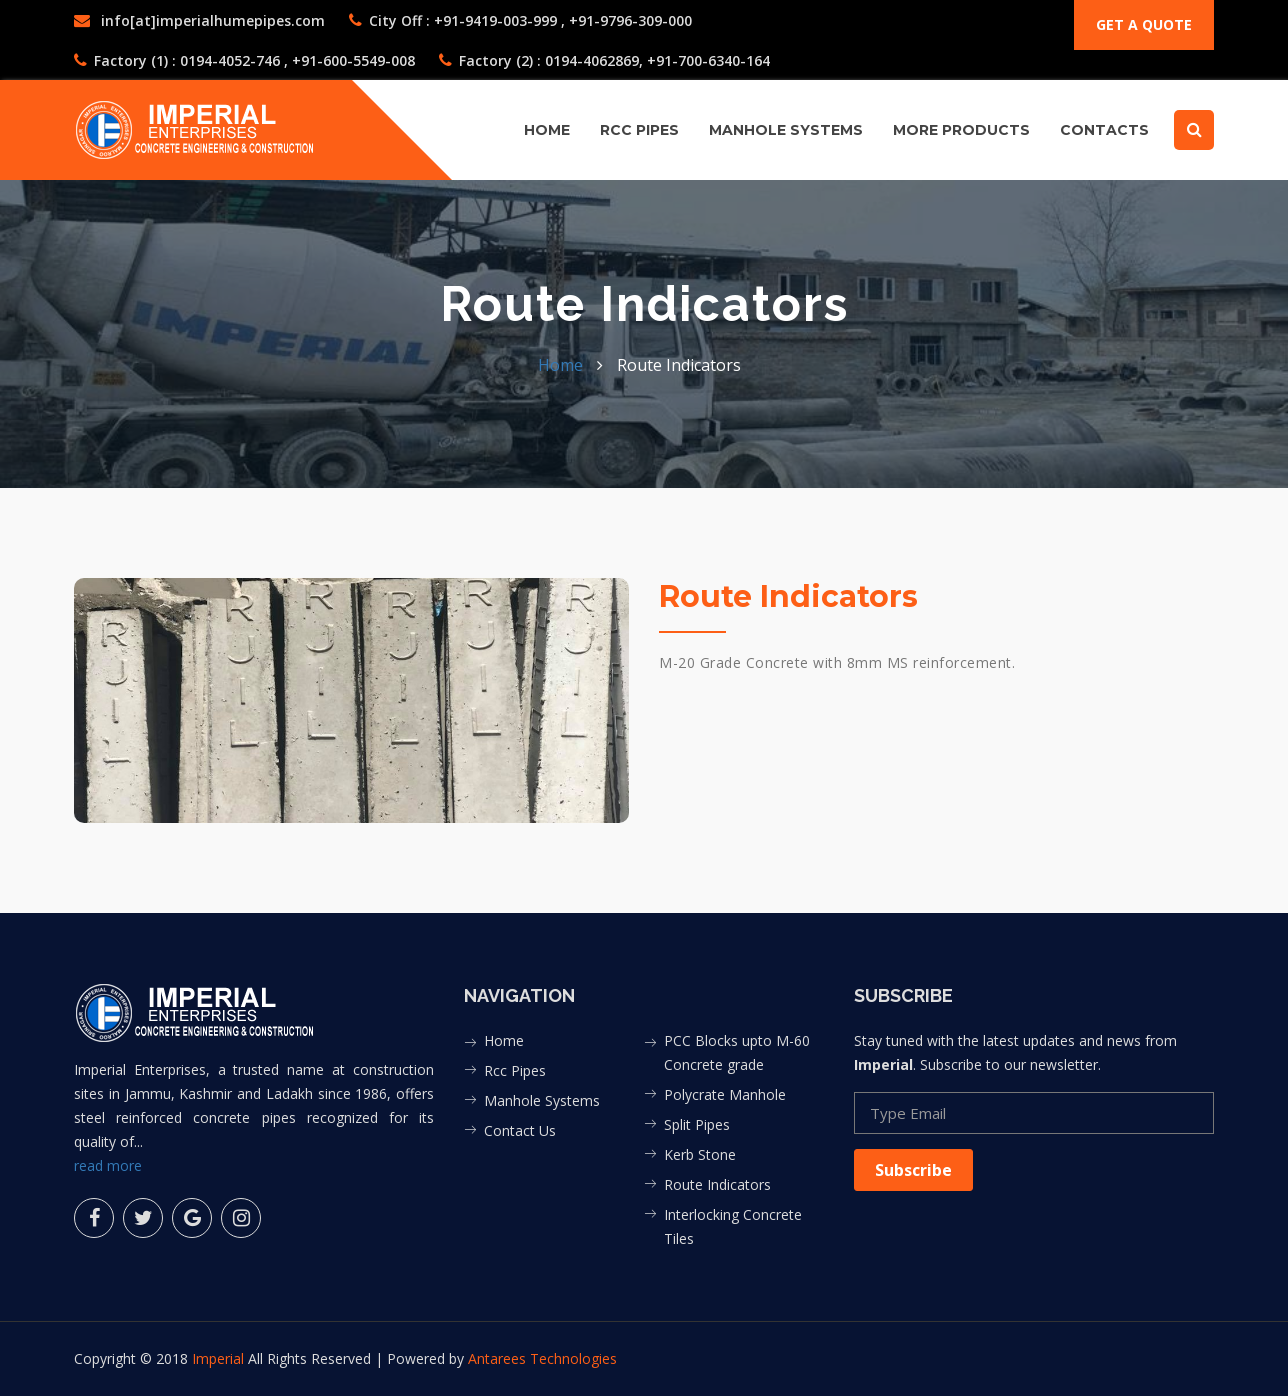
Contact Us (520, 1130)
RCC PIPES (639, 130)
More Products (961, 130)
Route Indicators (717, 1184)
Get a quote (1144, 24)
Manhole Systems (542, 1100)
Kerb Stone (700, 1154)
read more (108, 1165)
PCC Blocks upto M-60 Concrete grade (737, 1052)
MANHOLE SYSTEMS (786, 130)
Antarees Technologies (542, 1358)
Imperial (220, 1358)
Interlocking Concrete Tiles (733, 1226)
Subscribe (913, 1170)
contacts (1104, 130)
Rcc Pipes (515, 1070)
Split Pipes (697, 1124)
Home (547, 130)
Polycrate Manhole (725, 1094)
